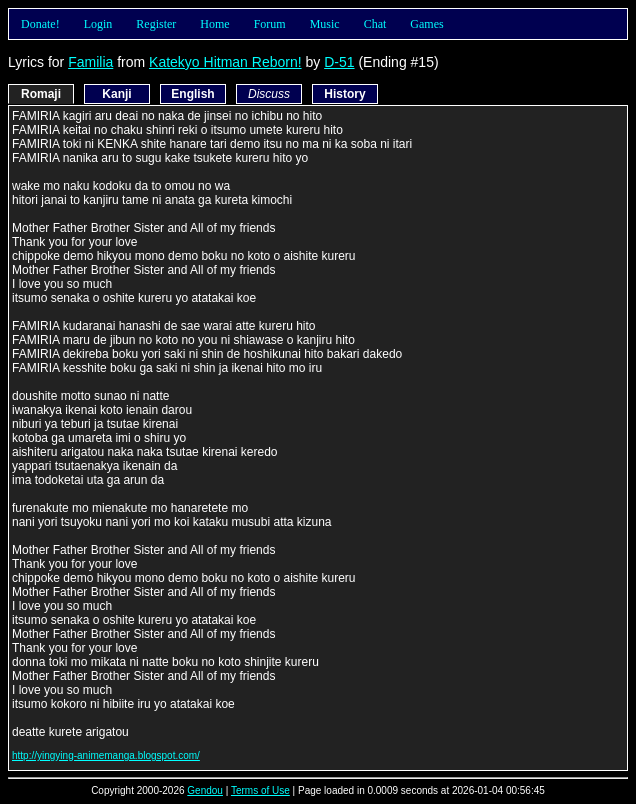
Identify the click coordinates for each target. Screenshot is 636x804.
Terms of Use (260, 790)
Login (98, 24)
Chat (375, 24)
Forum (270, 24)
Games (426, 24)
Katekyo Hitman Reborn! (225, 62)
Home (214, 24)
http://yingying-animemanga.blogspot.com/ (106, 755)
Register (156, 24)
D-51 (339, 62)
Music (325, 24)
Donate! (40, 24)
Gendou (205, 790)
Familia (90, 62)
